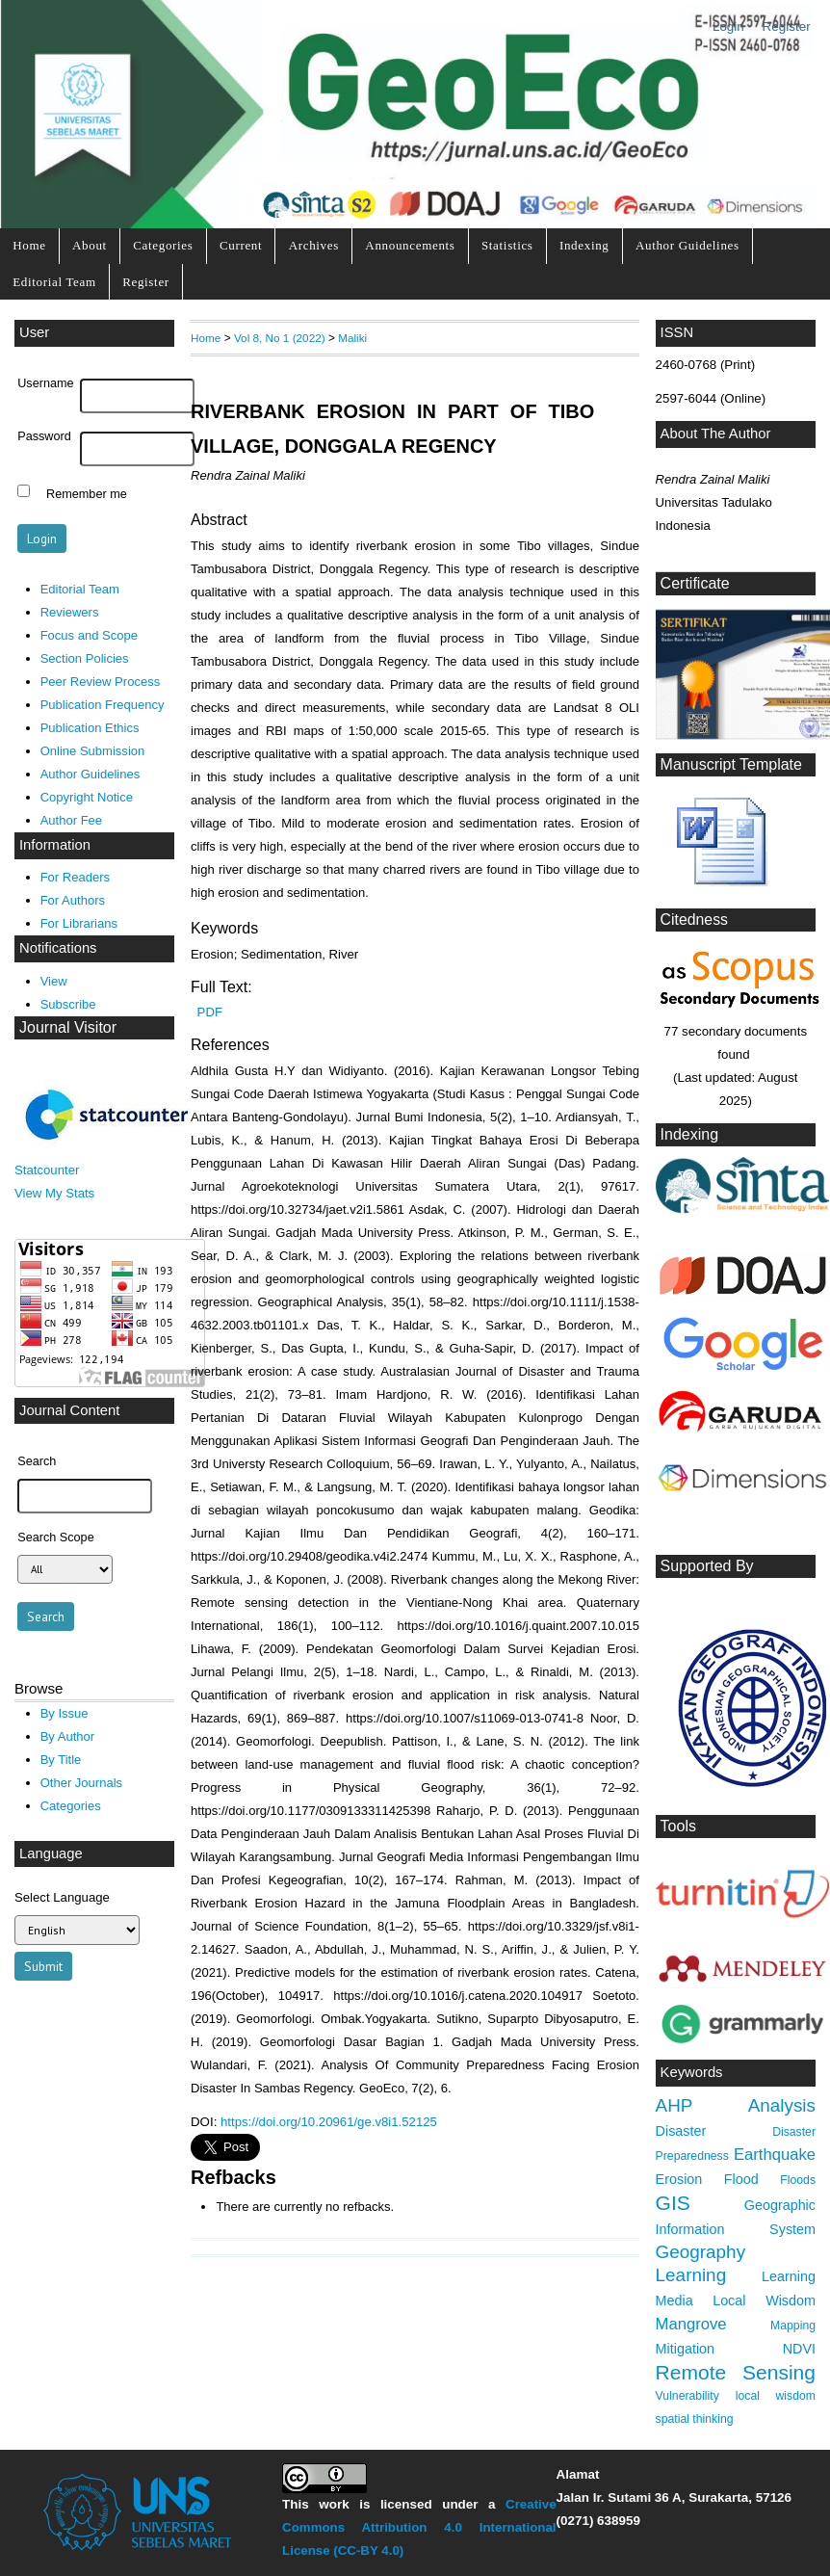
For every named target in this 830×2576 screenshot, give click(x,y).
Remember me (86, 493)
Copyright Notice (86, 797)
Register (787, 26)
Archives (314, 245)
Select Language (62, 1897)
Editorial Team (54, 282)
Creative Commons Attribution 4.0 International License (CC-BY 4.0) (419, 2527)
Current (241, 245)
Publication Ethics (90, 728)
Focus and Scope (89, 635)
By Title (61, 1759)
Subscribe (68, 1004)
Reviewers (69, 612)
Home (29, 245)
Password (44, 436)
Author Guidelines (687, 245)
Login (728, 26)
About (89, 245)
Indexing (584, 245)
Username (45, 383)
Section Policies (84, 658)
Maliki (352, 337)
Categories (163, 245)
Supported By (707, 1566)
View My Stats (54, 1193)
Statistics (507, 245)
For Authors (72, 900)
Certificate (695, 583)
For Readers (75, 877)
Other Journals (81, 1782)
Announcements (409, 245)
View (53, 981)
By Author (67, 1736)
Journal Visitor (68, 1027)
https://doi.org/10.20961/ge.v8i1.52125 (328, 2122)
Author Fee (71, 820)
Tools (678, 1826)
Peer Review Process (100, 681)
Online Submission (92, 751)
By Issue (64, 1713)
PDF (209, 1012)
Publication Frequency (102, 704)
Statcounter (46, 1170)
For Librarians (78, 923)
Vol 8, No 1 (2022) (279, 337)
